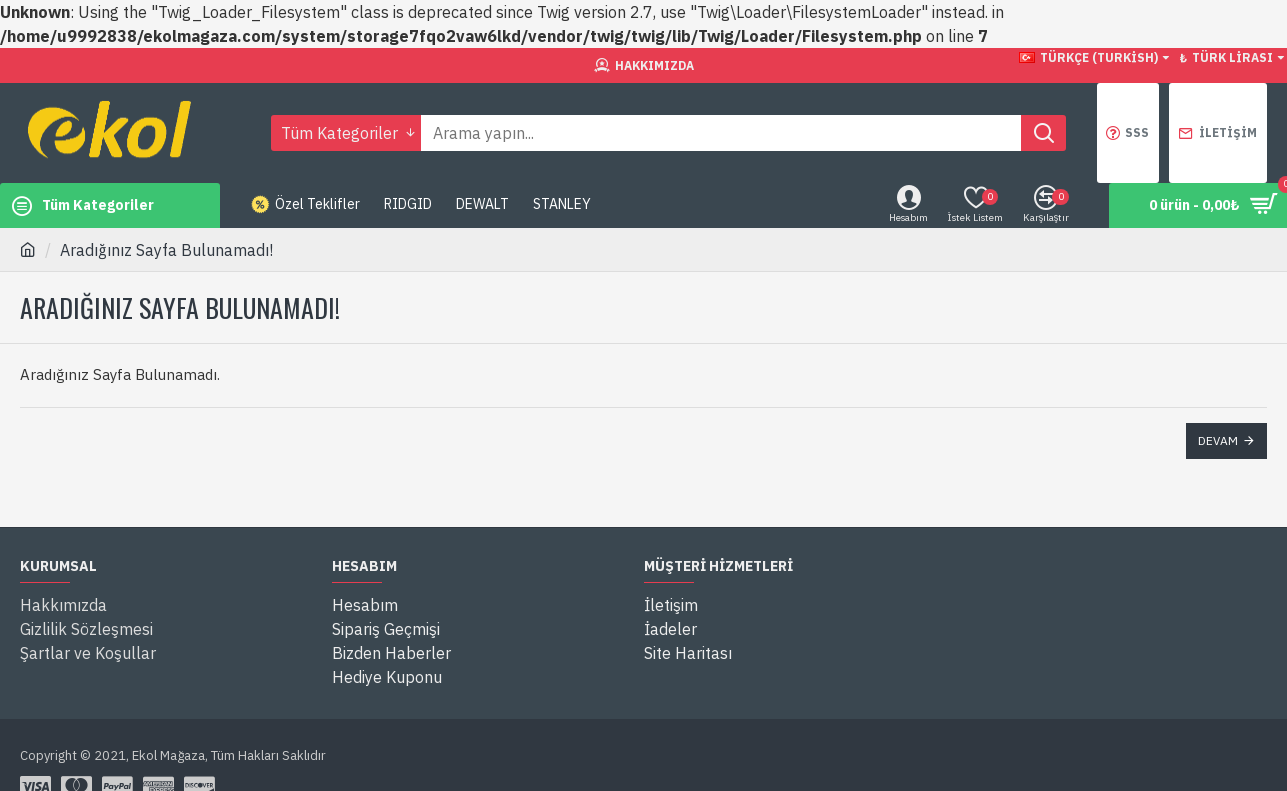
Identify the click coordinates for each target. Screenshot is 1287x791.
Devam (1218, 440)
